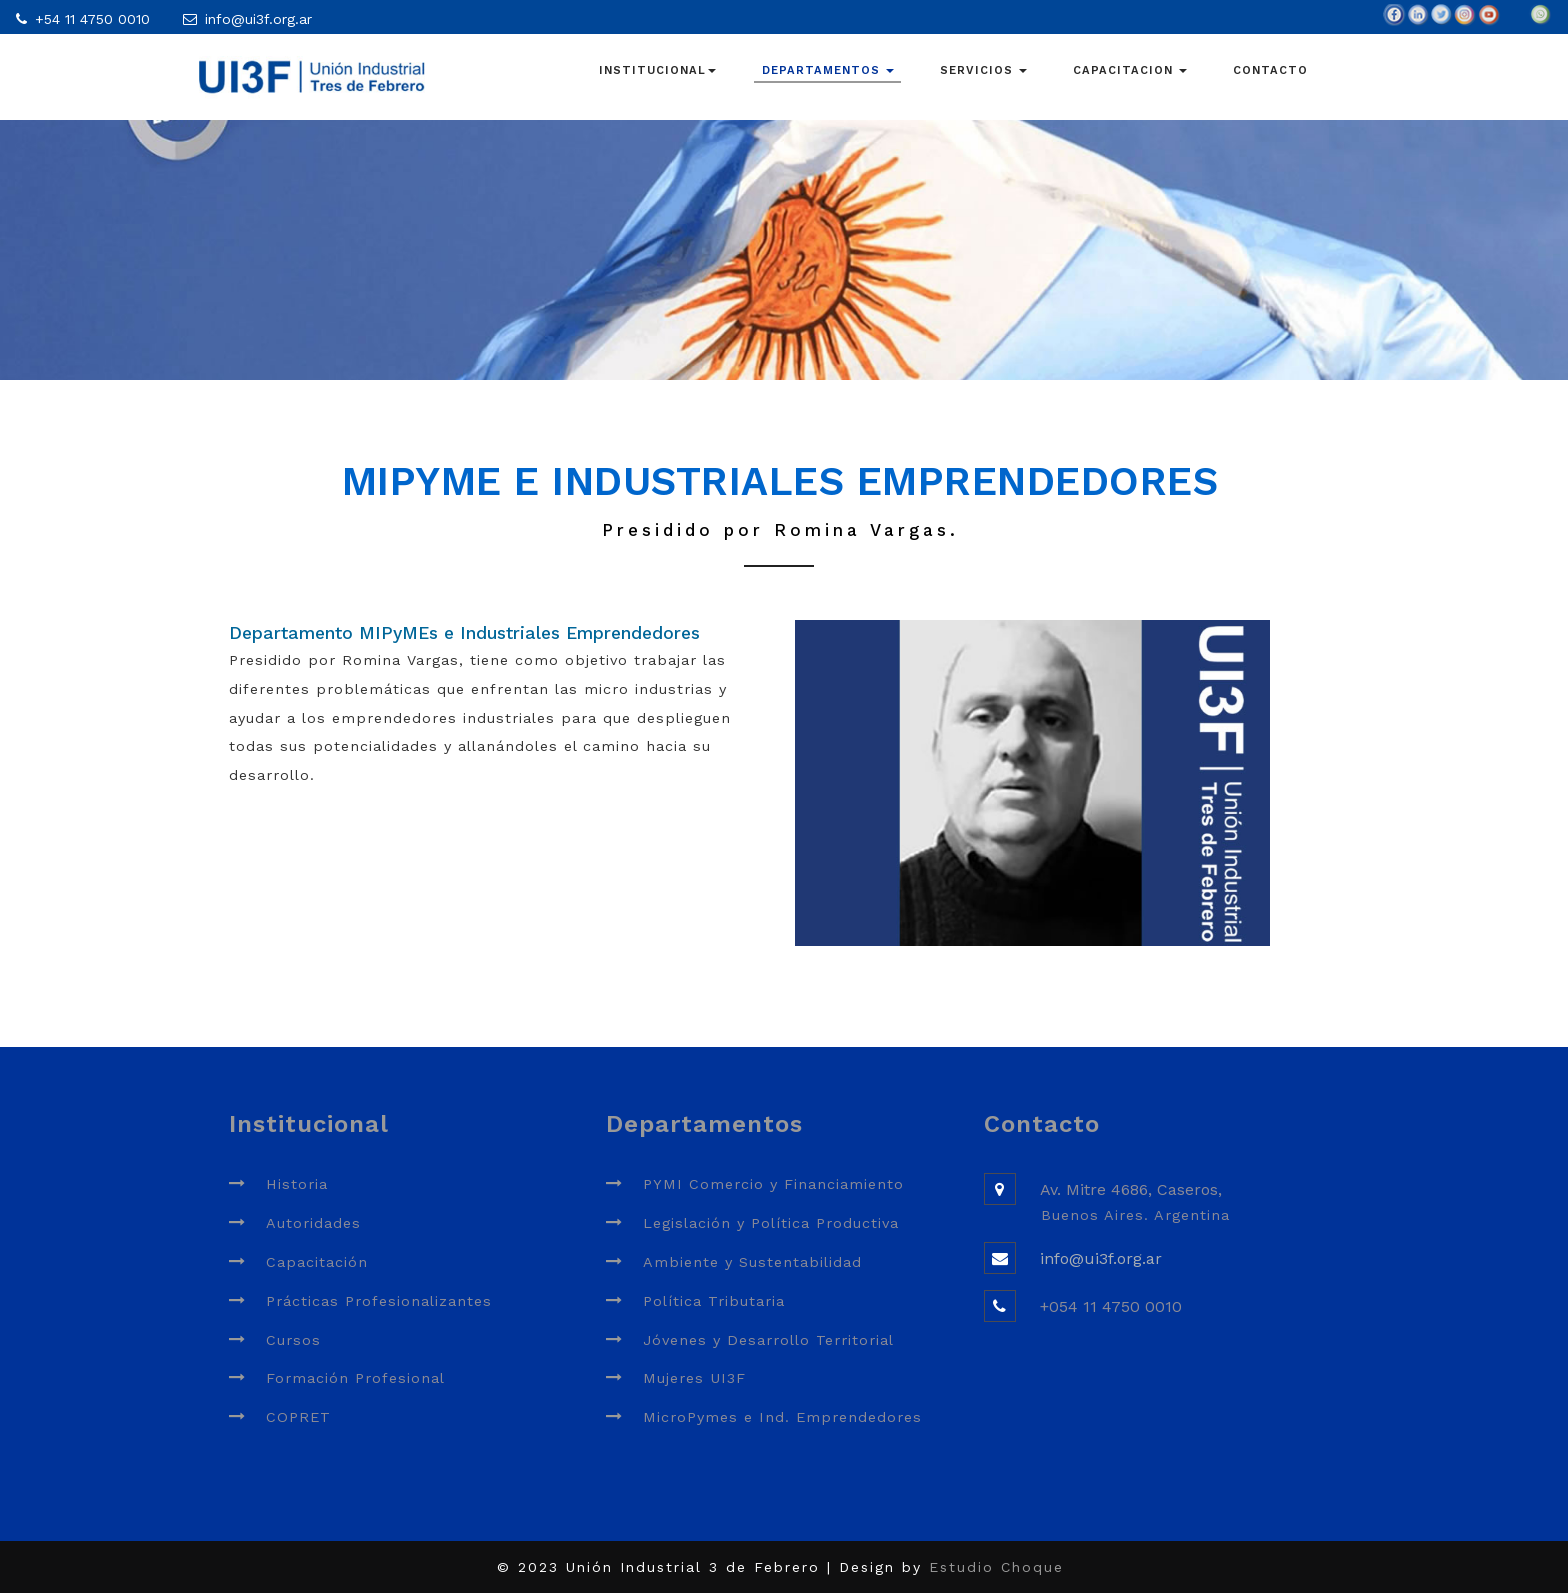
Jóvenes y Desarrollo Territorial (768, 1340)
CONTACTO (1270, 70)
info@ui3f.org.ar (258, 19)
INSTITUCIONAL (657, 70)
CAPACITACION (1130, 70)
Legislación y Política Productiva (771, 1223)
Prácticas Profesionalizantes (379, 1301)
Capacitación (317, 1262)
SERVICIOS (983, 70)
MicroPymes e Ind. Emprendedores (782, 1417)
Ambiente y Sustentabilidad (752, 1262)
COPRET (298, 1417)
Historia (297, 1184)
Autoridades (313, 1223)
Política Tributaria (714, 1301)
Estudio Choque (996, 1567)
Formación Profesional (355, 1378)
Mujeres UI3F (694, 1378)
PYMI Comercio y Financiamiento (773, 1184)
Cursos (293, 1340)
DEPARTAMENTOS (828, 70)
